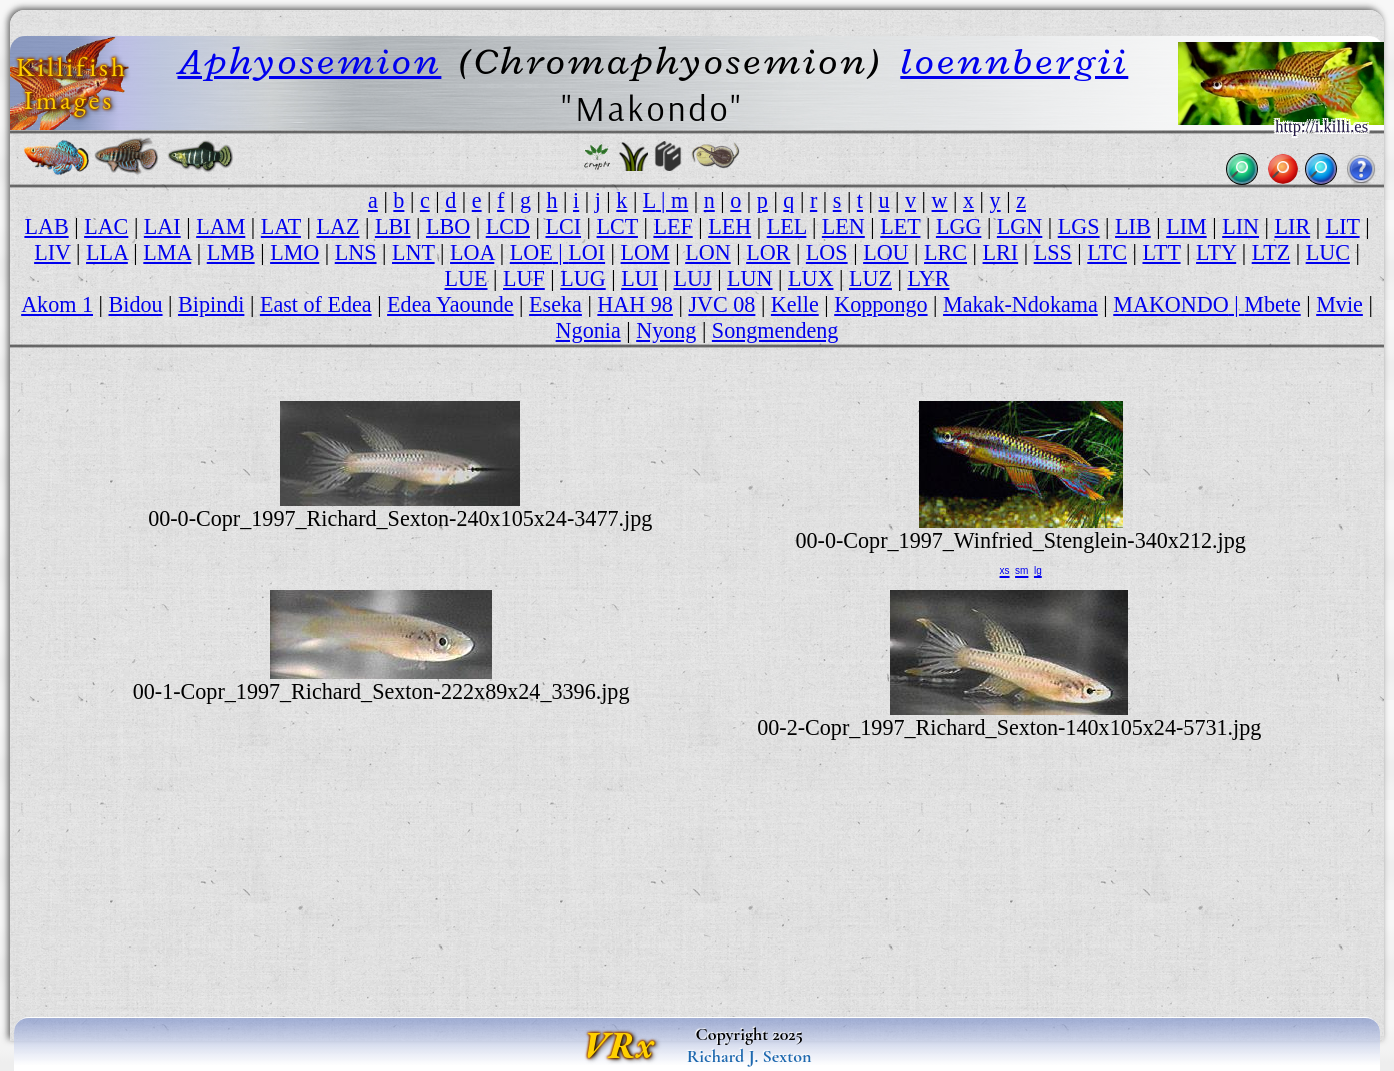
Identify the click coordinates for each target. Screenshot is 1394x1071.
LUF (524, 278)
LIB (1133, 226)
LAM (220, 226)
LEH (729, 226)
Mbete (1272, 304)
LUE (466, 278)
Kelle (795, 304)
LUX (810, 278)
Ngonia (588, 330)
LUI (639, 278)
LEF (672, 226)
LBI (393, 226)
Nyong (666, 330)
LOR (768, 252)
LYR (928, 278)
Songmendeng (775, 330)
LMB (231, 252)
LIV (52, 252)
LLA (107, 252)
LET (900, 226)
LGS (1079, 226)
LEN (843, 226)
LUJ (693, 278)
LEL (787, 226)
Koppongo (880, 304)
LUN (749, 278)
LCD (508, 226)
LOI (586, 252)
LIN (1240, 226)
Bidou (136, 304)
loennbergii (1014, 61)
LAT (281, 226)
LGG (958, 226)
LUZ (870, 278)
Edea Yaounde (450, 304)
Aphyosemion (310, 61)
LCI (563, 226)
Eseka (555, 304)
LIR (1293, 226)
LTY (1216, 252)
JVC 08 (721, 304)
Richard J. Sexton (749, 1056)
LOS (827, 252)
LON (707, 252)
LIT (1343, 226)
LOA (472, 252)
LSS (1053, 252)
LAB (46, 226)
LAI (162, 226)
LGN (1019, 226)
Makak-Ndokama (1020, 304)
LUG (582, 278)
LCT (617, 226)
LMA (167, 252)
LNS (356, 252)
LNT (413, 252)
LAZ (337, 226)
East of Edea (316, 304)
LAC (106, 226)
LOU (885, 252)
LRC (945, 252)
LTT (1161, 252)
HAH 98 (635, 304)
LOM (645, 252)
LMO (294, 252)
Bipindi (211, 304)
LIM (1186, 226)
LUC (1328, 252)
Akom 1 (57, 304)
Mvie (1339, 304)
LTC (1107, 252)
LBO (448, 226)
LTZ (1271, 252)
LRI (1001, 252)
